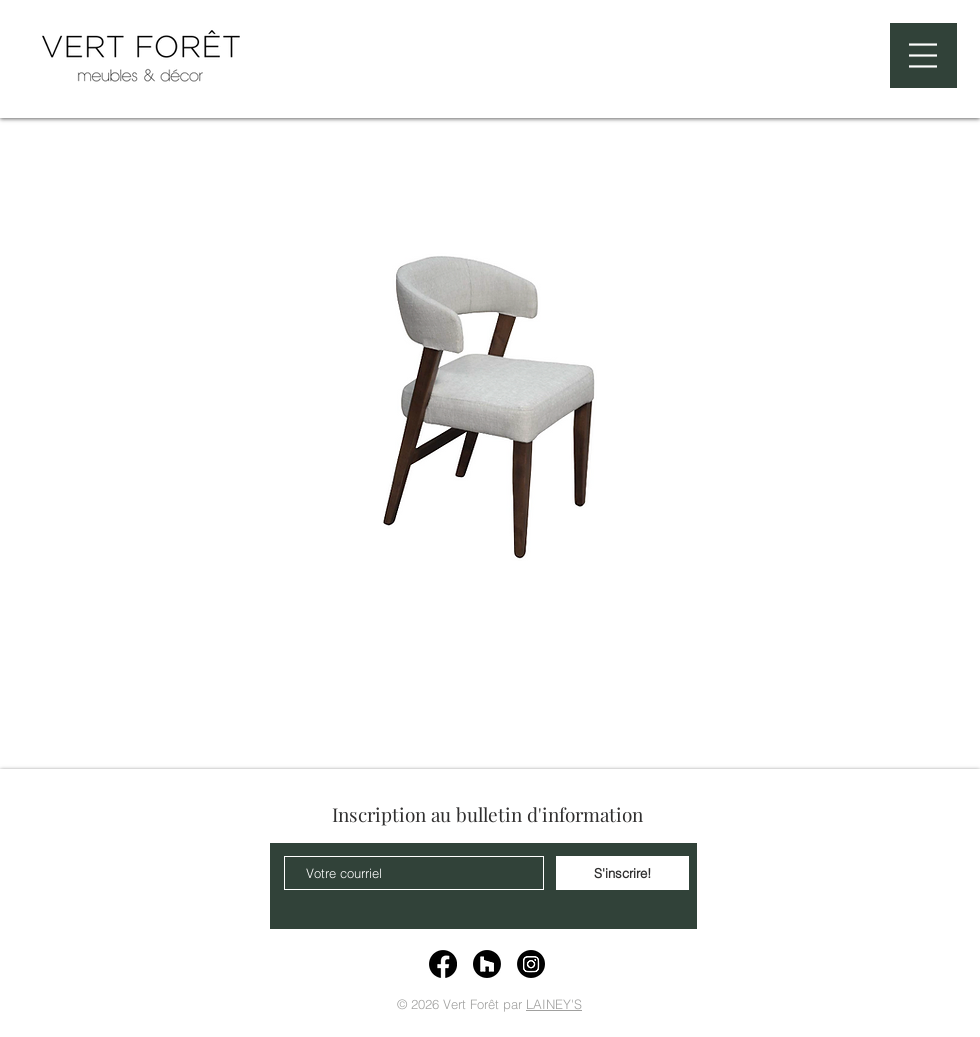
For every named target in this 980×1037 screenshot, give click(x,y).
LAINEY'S (554, 1004)
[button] (923, 55)
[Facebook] (443, 964)
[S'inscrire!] (622, 873)
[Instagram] (531, 964)
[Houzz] (487, 964)
